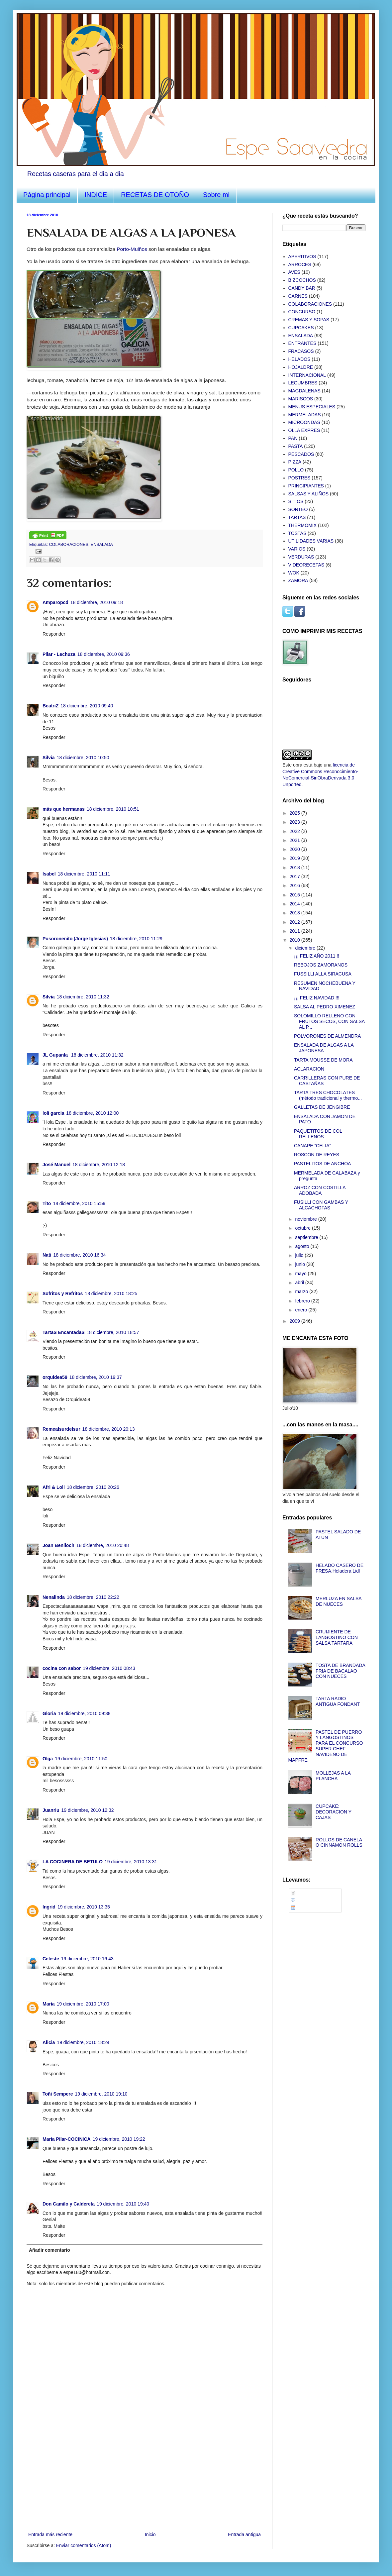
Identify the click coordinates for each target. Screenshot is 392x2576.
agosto (302, 1246)
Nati (47, 1255)
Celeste (51, 1958)
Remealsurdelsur (61, 1429)
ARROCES (299, 264)
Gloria (49, 1713)
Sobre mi (216, 194)
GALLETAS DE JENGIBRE (322, 1107)
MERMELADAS (304, 414)
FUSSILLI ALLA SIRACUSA (322, 974)
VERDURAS (301, 557)
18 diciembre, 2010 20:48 (102, 1545)
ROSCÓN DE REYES (316, 1154)
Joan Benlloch (58, 1545)
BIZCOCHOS (302, 280)
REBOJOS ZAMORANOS (320, 965)
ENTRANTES (302, 343)
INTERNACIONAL (307, 375)
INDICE (95, 194)
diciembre (306, 948)
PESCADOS (301, 454)
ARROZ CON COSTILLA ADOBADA (319, 1190)
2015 (295, 894)
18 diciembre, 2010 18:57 (113, 1332)
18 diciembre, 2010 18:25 (111, 1293)
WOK (293, 572)
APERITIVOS (302, 256)
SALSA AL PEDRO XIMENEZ (324, 1006)
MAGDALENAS (304, 390)
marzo (302, 1291)
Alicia (49, 2042)
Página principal (46, 194)
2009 (295, 1321)
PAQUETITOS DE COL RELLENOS (318, 1133)
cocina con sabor (62, 1668)
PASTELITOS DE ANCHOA (322, 1163)
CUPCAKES (301, 327)
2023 (295, 822)
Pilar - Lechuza (59, 654)
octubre (303, 1228)
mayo (301, 1273)
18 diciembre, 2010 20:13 (108, 1429)
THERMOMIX (302, 525)
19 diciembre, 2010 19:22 (119, 2139)
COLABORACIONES (68, 544)
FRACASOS (301, 351)
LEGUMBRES (303, 382)
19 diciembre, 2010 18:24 (83, 2042)
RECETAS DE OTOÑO (155, 194)
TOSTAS (297, 533)
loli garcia (53, 1113)
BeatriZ (50, 705)
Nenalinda (54, 1597)
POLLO (296, 469)
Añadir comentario (49, 2250)
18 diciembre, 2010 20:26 (93, 1487)
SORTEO (298, 509)
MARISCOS (300, 398)
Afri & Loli (54, 1487)
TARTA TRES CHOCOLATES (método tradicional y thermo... (328, 1095)
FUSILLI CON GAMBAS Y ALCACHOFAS (321, 1204)
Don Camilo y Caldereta (69, 2204)
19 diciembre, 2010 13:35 (83, 1906)
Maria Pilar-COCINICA (67, 2139)
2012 (295, 922)
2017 (295, 876)
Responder (54, 634)
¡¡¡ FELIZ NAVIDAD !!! (317, 997)
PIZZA (295, 461)
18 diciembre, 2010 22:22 (93, 1597)
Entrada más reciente (50, 2534)
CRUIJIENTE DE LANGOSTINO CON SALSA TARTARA (337, 1637)
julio (300, 1255)
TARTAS (297, 517)
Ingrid (49, 1906)
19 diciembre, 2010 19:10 (101, 2094)
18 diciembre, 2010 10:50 (83, 757)
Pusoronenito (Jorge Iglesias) (75, 938)
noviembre (306, 1219)
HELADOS (299, 359)
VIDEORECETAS (306, 564)
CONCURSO (302, 311)
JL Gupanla (56, 1055)
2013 (295, 912)
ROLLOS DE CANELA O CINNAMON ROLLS (339, 1842)
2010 (295, 940)
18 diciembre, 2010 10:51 (113, 809)
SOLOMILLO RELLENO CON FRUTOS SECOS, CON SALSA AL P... (329, 1021)
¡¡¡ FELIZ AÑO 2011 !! (316, 956)
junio (300, 1264)
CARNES (298, 296)
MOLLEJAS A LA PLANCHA (333, 1775)
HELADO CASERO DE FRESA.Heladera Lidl (339, 1568)
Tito (47, 1203)
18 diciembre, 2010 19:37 (95, 1377)
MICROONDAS (304, 422)
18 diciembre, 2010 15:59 (79, 1203)
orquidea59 (55, 1377)
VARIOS (297, 549)
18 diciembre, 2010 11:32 (83, 996)
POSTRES (299, 477)
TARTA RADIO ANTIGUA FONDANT (338, 1701)
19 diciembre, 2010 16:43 (87, 1958)
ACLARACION (309, 1069)
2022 (295, 831)
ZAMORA (298, 580)
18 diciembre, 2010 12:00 (92, 1113)
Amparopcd (55, 602)
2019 (295, 858)
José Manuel (56, 1164)
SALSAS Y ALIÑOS (308, 493)
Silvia (49, 757)
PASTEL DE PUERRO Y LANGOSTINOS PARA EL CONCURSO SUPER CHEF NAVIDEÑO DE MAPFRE (325, 1746)
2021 (295, 840)
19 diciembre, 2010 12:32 (87, 1810)
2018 (295, 867)
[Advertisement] (144, 2480)
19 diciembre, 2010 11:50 (81, 1758)
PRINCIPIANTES (306, 485)
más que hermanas (64, 809)
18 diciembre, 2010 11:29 (136, 938)
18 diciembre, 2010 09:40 (86, 705)
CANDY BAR (301, 288)
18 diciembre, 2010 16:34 (79, 1255)
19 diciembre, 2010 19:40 (123, 2204)
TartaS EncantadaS (64, 1332)
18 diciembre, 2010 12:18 (98, 1164)
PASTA (295, 446)
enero (301, 1309)
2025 (295, 813)
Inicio (150, 2534)
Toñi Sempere (58, 2094)
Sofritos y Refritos (63, 1293)
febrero (303, 1300)
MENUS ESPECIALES (312, 406)
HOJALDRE (300, 367)
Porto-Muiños (132, 249)
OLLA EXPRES (304, 430)
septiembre (307, 1237)
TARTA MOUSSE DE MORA (323, 1060)
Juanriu (51, 1810)
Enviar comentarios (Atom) (83, 2545)
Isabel (49, 873)
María (49, 2004)
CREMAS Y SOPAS (309, 319)
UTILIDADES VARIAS (311, 541)
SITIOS (296, 501)
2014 (295, 903)
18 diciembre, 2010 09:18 (96, 602)
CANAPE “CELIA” (312, 1145)
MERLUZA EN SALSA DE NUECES (338, 1601)
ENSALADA (102, 544)
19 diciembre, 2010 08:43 (109, 1668)
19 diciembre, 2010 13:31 (131, 1861)
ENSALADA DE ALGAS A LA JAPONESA (323, 1047)
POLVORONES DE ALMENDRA (327, 1036)
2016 (295, 885)
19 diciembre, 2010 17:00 (83, 2004)
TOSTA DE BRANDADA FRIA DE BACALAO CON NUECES (340, 1671)
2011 (295, 931)
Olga (48, 1758)
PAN (293, 438)
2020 (295, 849)
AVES (294, 272)
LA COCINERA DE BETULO (73, 1861)
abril (300, 1282)
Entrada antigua (244, 2534)
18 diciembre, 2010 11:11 (84, 873)
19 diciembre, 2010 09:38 (84, 1713)
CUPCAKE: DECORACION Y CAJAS (333, 1811)
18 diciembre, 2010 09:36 (103, 654)
